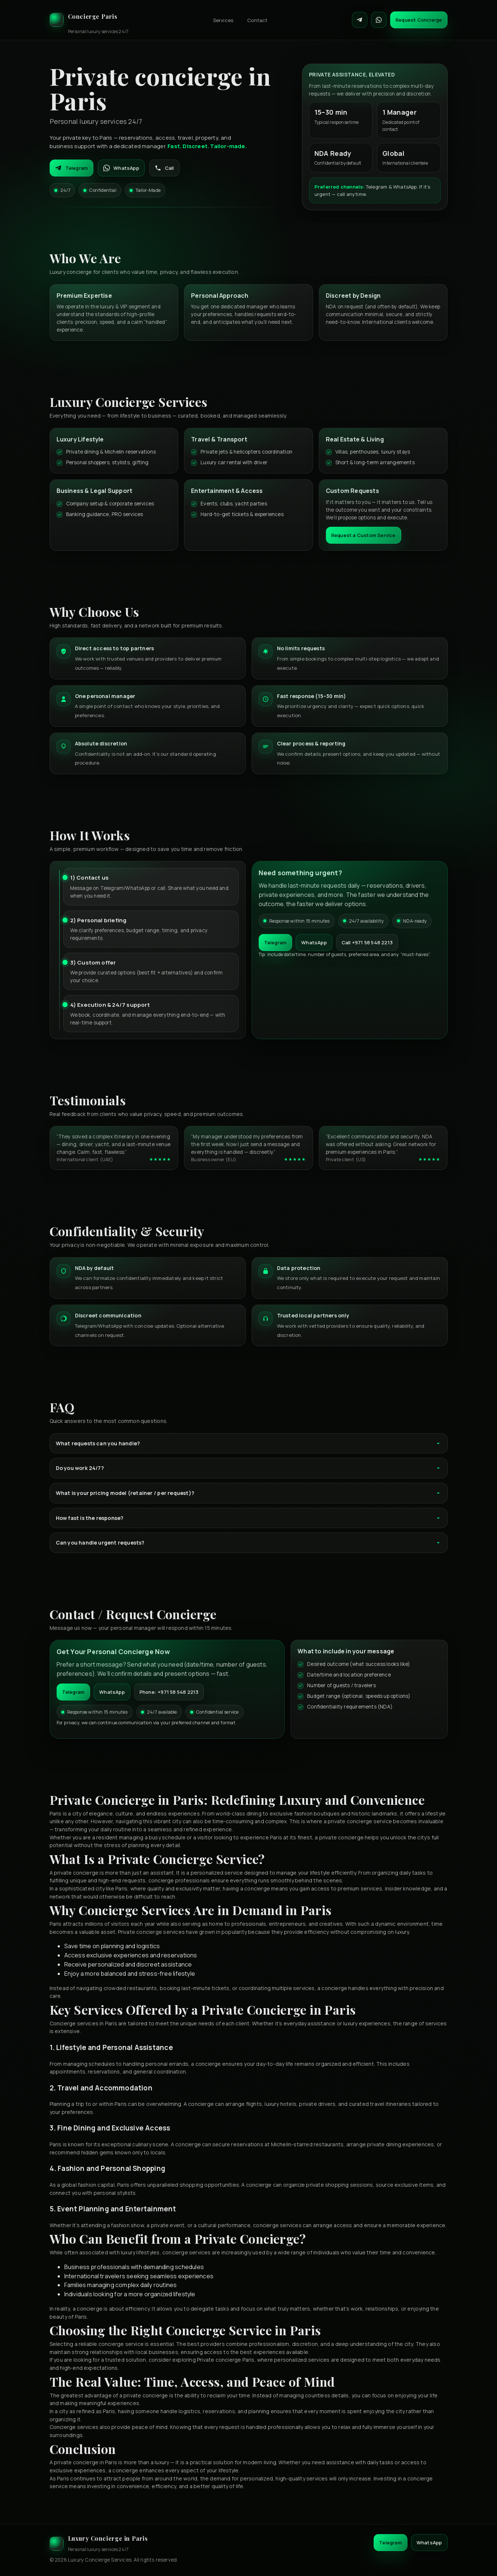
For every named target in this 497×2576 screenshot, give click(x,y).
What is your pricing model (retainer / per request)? (249, 1492)
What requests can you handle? (249, 1443)
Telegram (71, 168)
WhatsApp (121, 168)
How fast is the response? (249, 1517)
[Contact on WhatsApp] (378, 20)
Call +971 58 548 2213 (367, 942)
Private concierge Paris (226, 2359)
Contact (257, 20)
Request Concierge (419, 20)
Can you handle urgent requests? (249, 1542)
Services (223, 20)
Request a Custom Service (363, 535)
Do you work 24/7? (249, 1467)
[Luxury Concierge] (89, 19)
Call (164, 168)
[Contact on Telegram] (359, 20)
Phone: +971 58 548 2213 (169, 1692)
